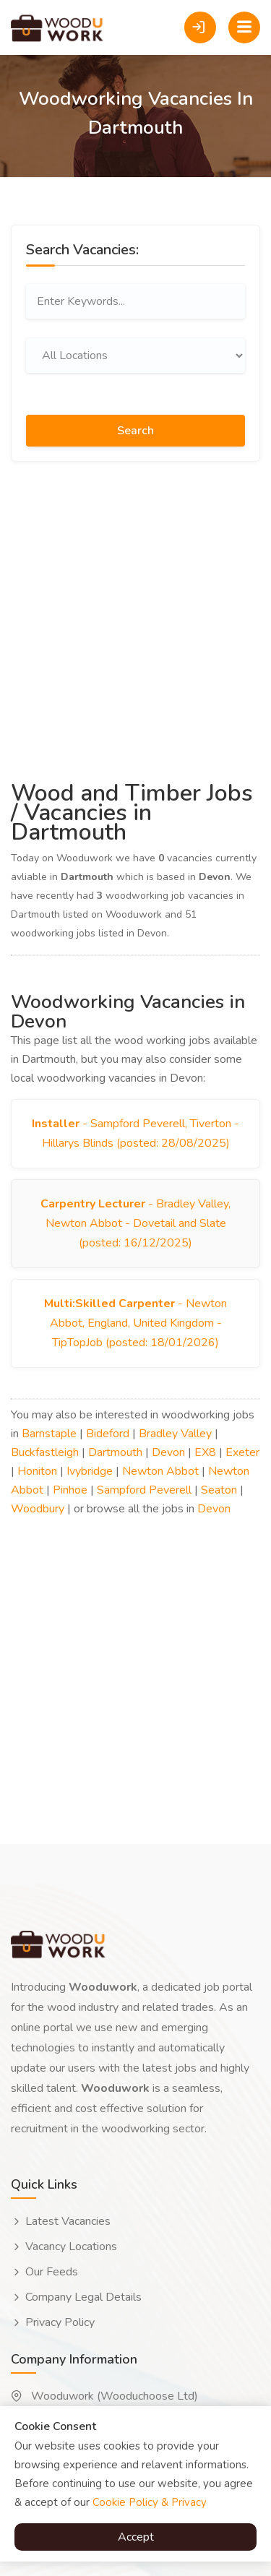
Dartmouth (115, 1452)
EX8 (205, 1452)
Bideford (107, 1434)
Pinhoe (70, 1490)
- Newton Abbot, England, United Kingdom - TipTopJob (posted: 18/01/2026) (135, 1323)
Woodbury (37, 1509)
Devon (168, 1452)
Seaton (219, 1490)
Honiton (37, 1471)
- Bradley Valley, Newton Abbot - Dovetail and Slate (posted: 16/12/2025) (135, 1223)
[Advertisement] (135, 618)
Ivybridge (89, 1471)
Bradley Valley (175, 1434)
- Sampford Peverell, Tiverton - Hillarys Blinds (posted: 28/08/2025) (135, 1133)
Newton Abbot (160, 1471)
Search (135, 431)
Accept (136, 2537)
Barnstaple (49, 1434)
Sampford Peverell (144, 1490)
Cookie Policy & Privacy (150, 2502)
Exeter (242, 1452)
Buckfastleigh (45, 1452)
